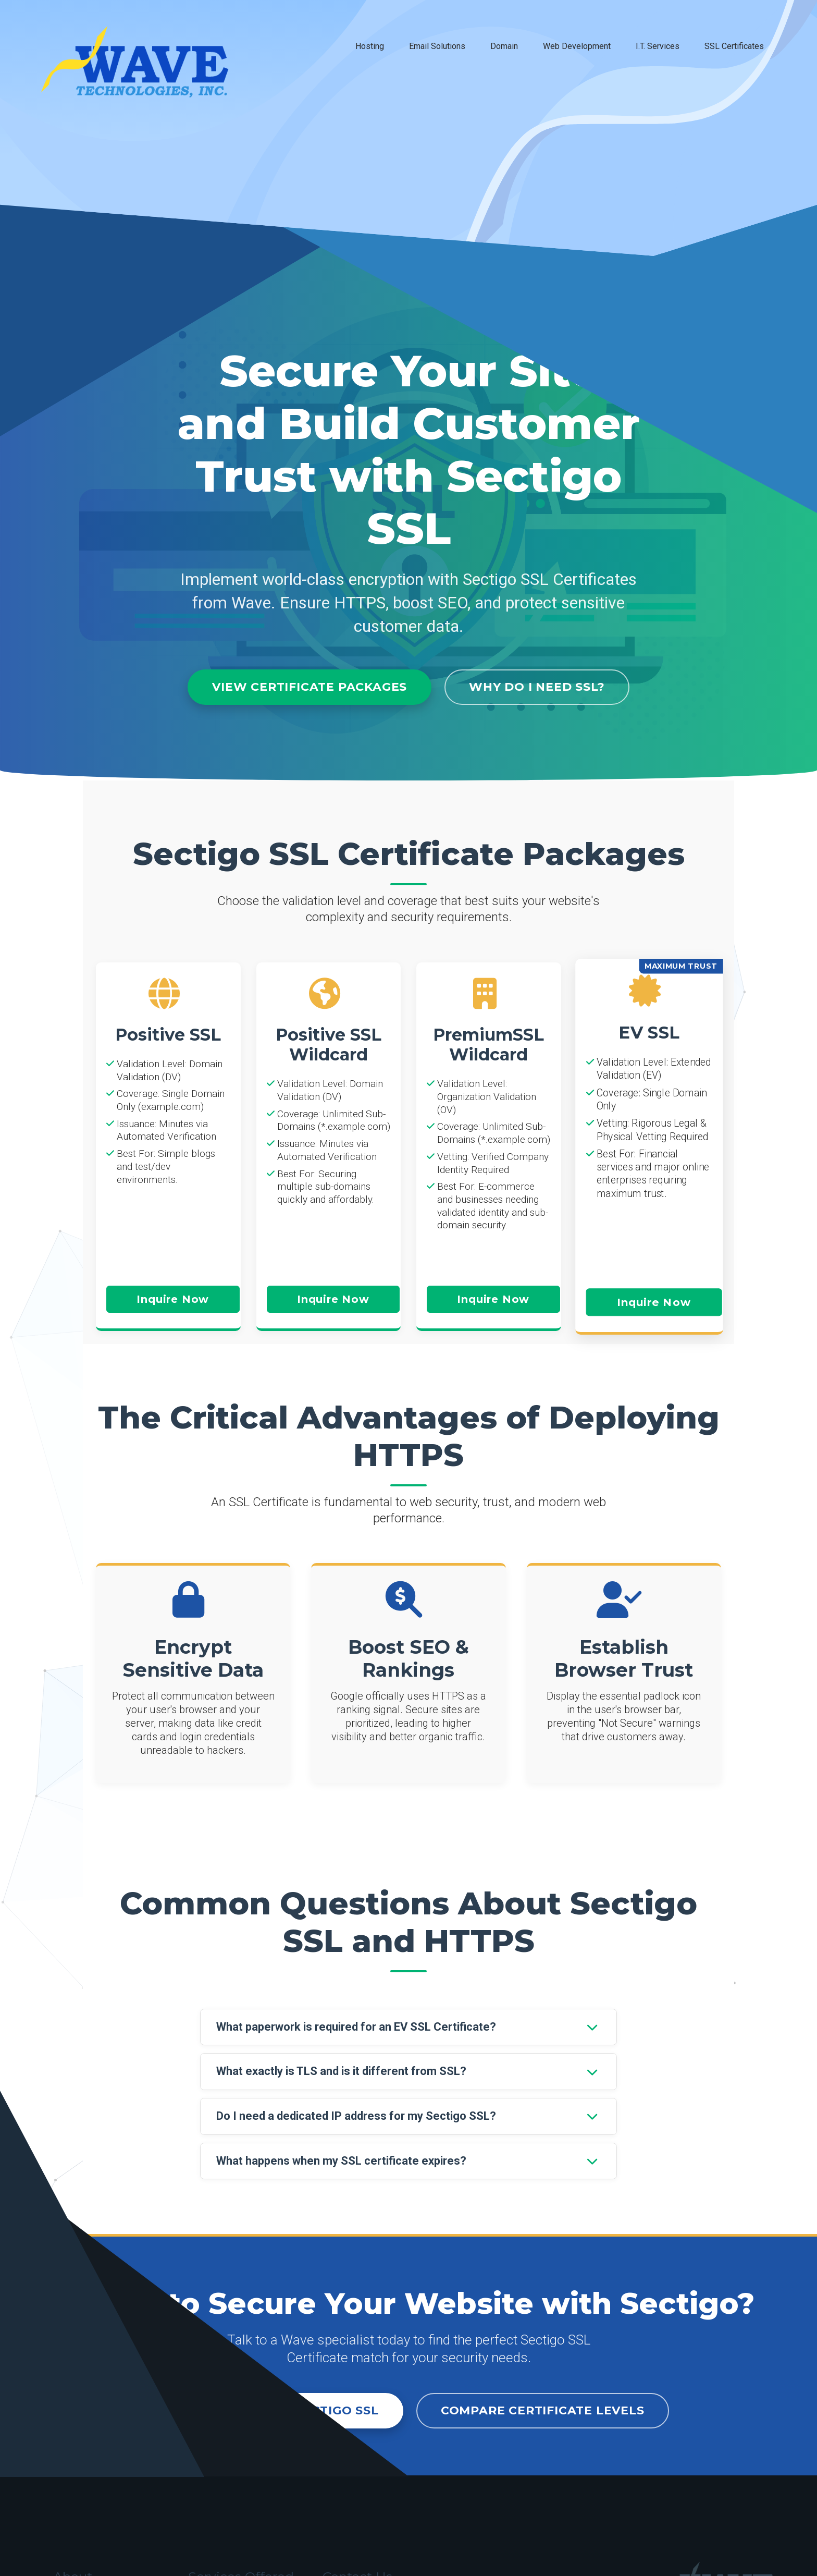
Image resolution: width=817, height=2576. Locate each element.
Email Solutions (437, 46)
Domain (504, 46)
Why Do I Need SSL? (536, 687)
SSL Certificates (734, 46)
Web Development (577, 46)
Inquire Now (173, 1299)
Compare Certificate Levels (543, 2410)
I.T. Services (657, 46)
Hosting (369, 46)
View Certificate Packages (309, 687)
